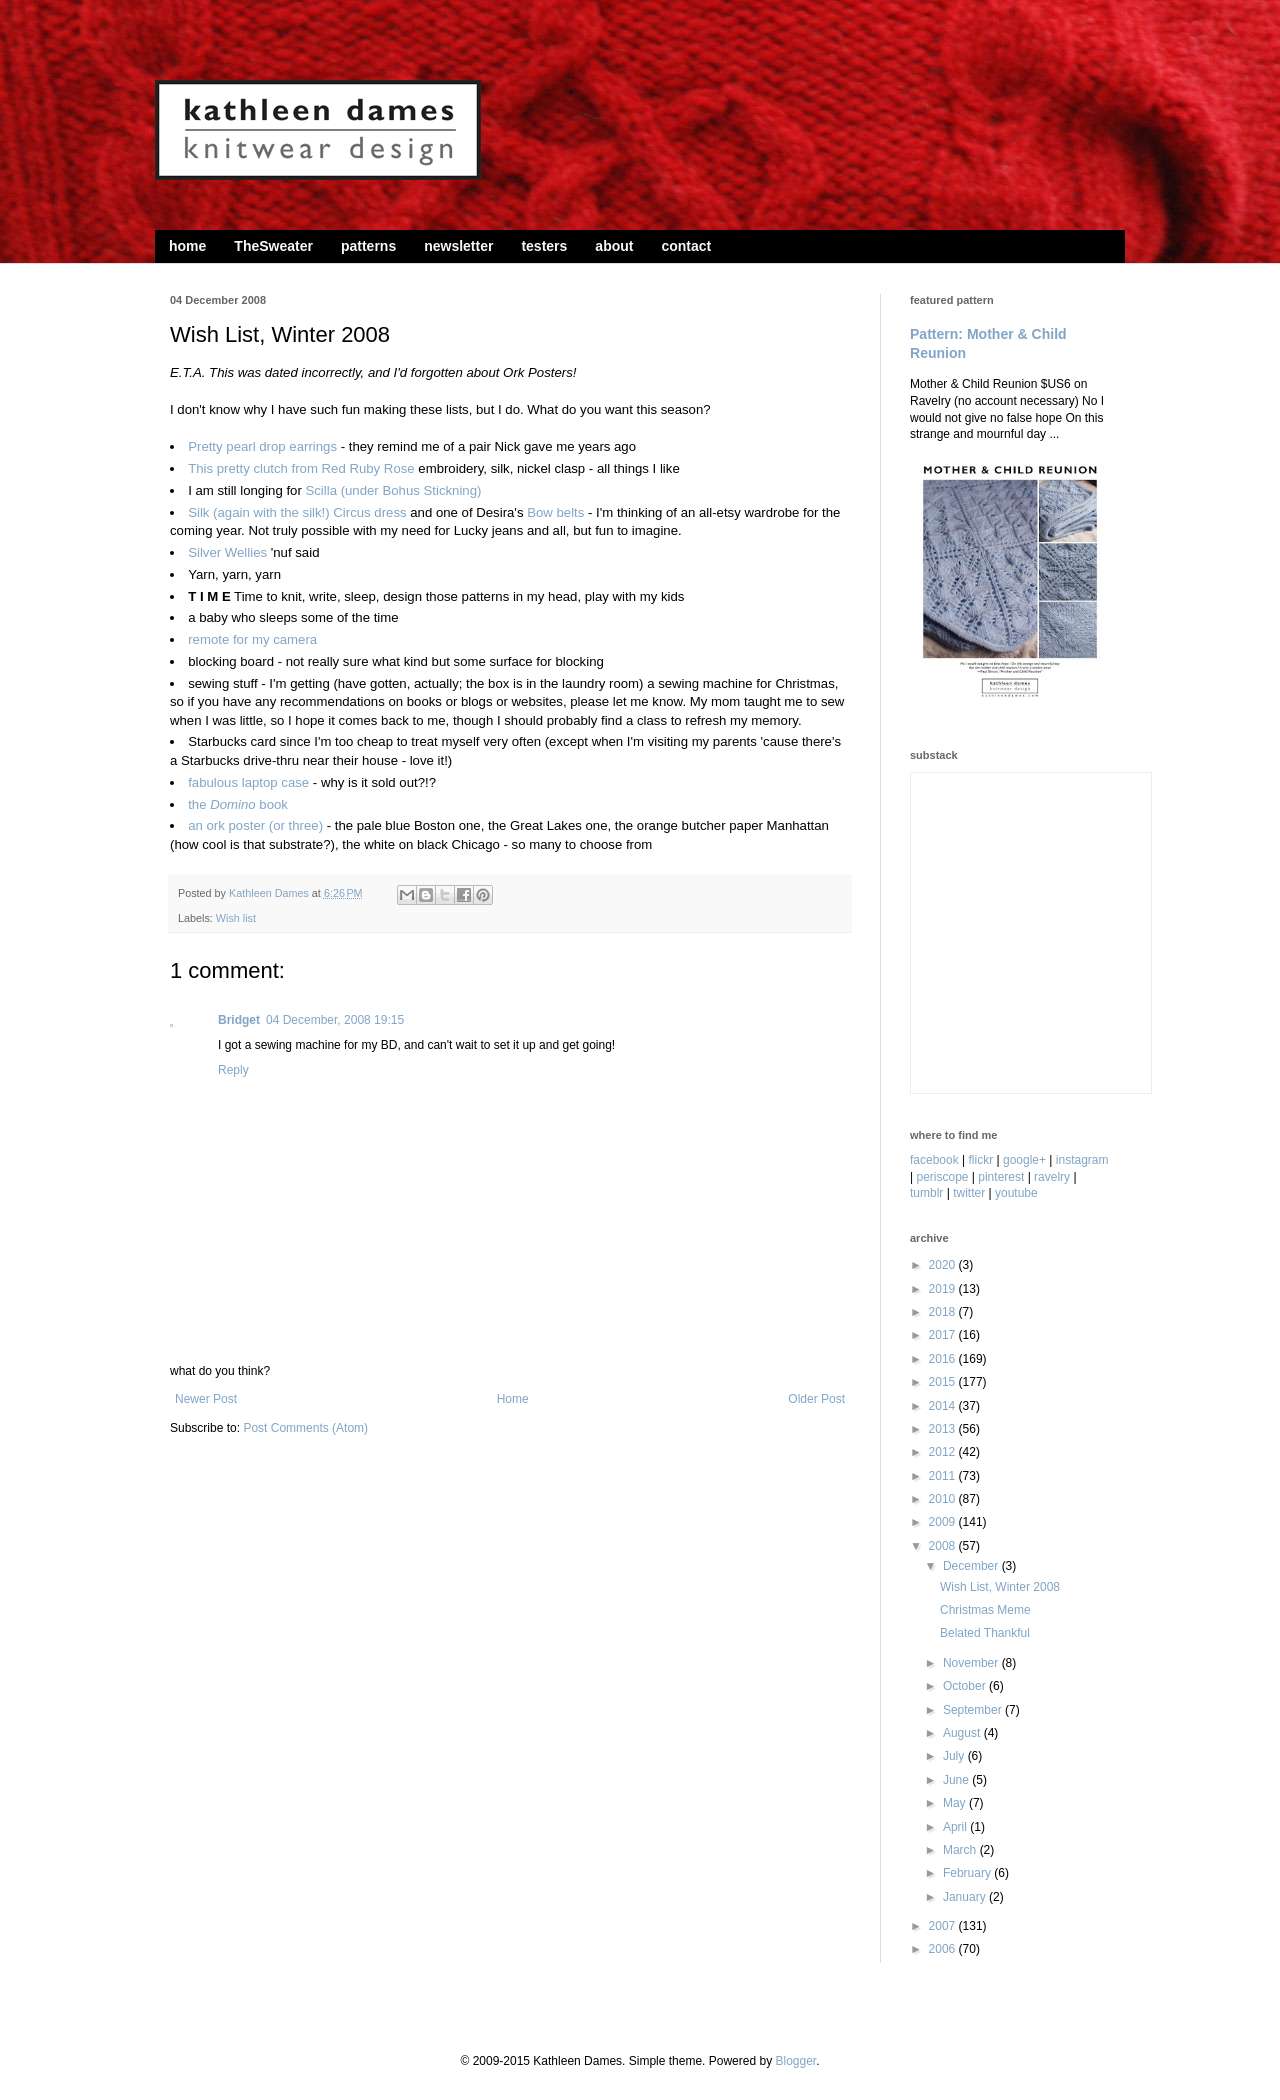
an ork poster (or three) (255, 825)
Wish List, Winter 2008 (1000, 1587)
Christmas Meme (985, 1610)
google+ (1024, 1160)
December (972, 1566)
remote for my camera (252, 639)
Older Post (816, 1399)
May (956, 1803)
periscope (942, 1177)
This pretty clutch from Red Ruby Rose (301, 468)
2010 (944, 1499)
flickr (981, 1160)
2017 (944, 1335)
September (974, 1710)
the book (238, 804)
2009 (944, 1522)
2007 (944, 1926)
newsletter (458, 246)
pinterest (1001, 1177)
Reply (233, 1070)
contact (686, 246)
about (614, 246)
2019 (944, 1289)
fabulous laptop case (248, 782)
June (957, 1780)
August (963, 1733)
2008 (944, 1546)
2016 (944, 1359)
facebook (934, 1160)
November (972, 1663)
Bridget (239, 1020)
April (956, 1827)
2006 (944, 1949)
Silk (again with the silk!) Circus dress (297, 512)
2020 (944, 1265)
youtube (1016, 1193)
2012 (944, 1452)
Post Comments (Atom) (305, 1428)
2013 (944, 1429)
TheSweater (273, 246)
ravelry (1052, 1177)
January (966, 1897)
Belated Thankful (985, 1633)
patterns (368, 246)
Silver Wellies (227, 552)
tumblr (926, 1193)
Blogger (795, 2061)
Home (513, 1399)
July (955, 1756)
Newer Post (206, 1399)
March (961, 1850)
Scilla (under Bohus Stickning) (393, 490)
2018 (944, 1312)
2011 (944, 1476)
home (187, 246)
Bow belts (555, 512)
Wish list (236, 918)
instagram (1082, 1160)
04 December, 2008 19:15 (335, 1020)
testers (544, 246)
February (968, 1873)
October (966, 1686)
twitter (969, 1193)
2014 (944, 1406)
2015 (944, 1382)
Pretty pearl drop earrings (262, 446)
